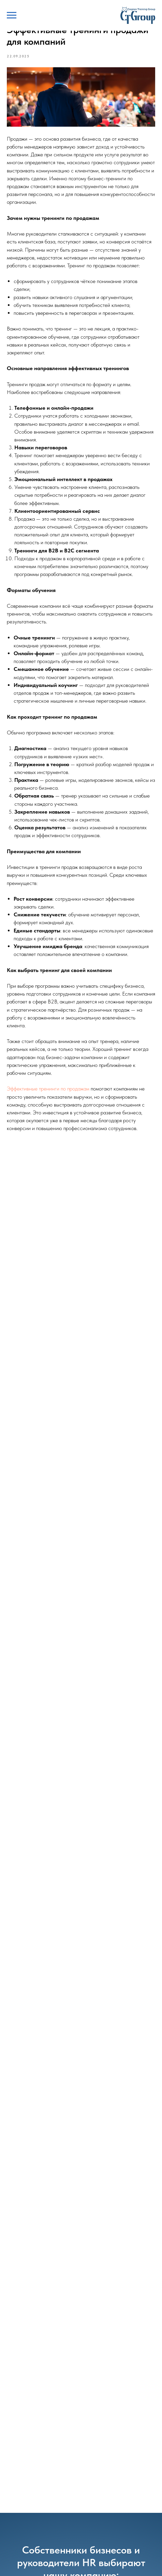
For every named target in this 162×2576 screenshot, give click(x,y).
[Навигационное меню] (11, 15)
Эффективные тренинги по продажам (48, 1088)
